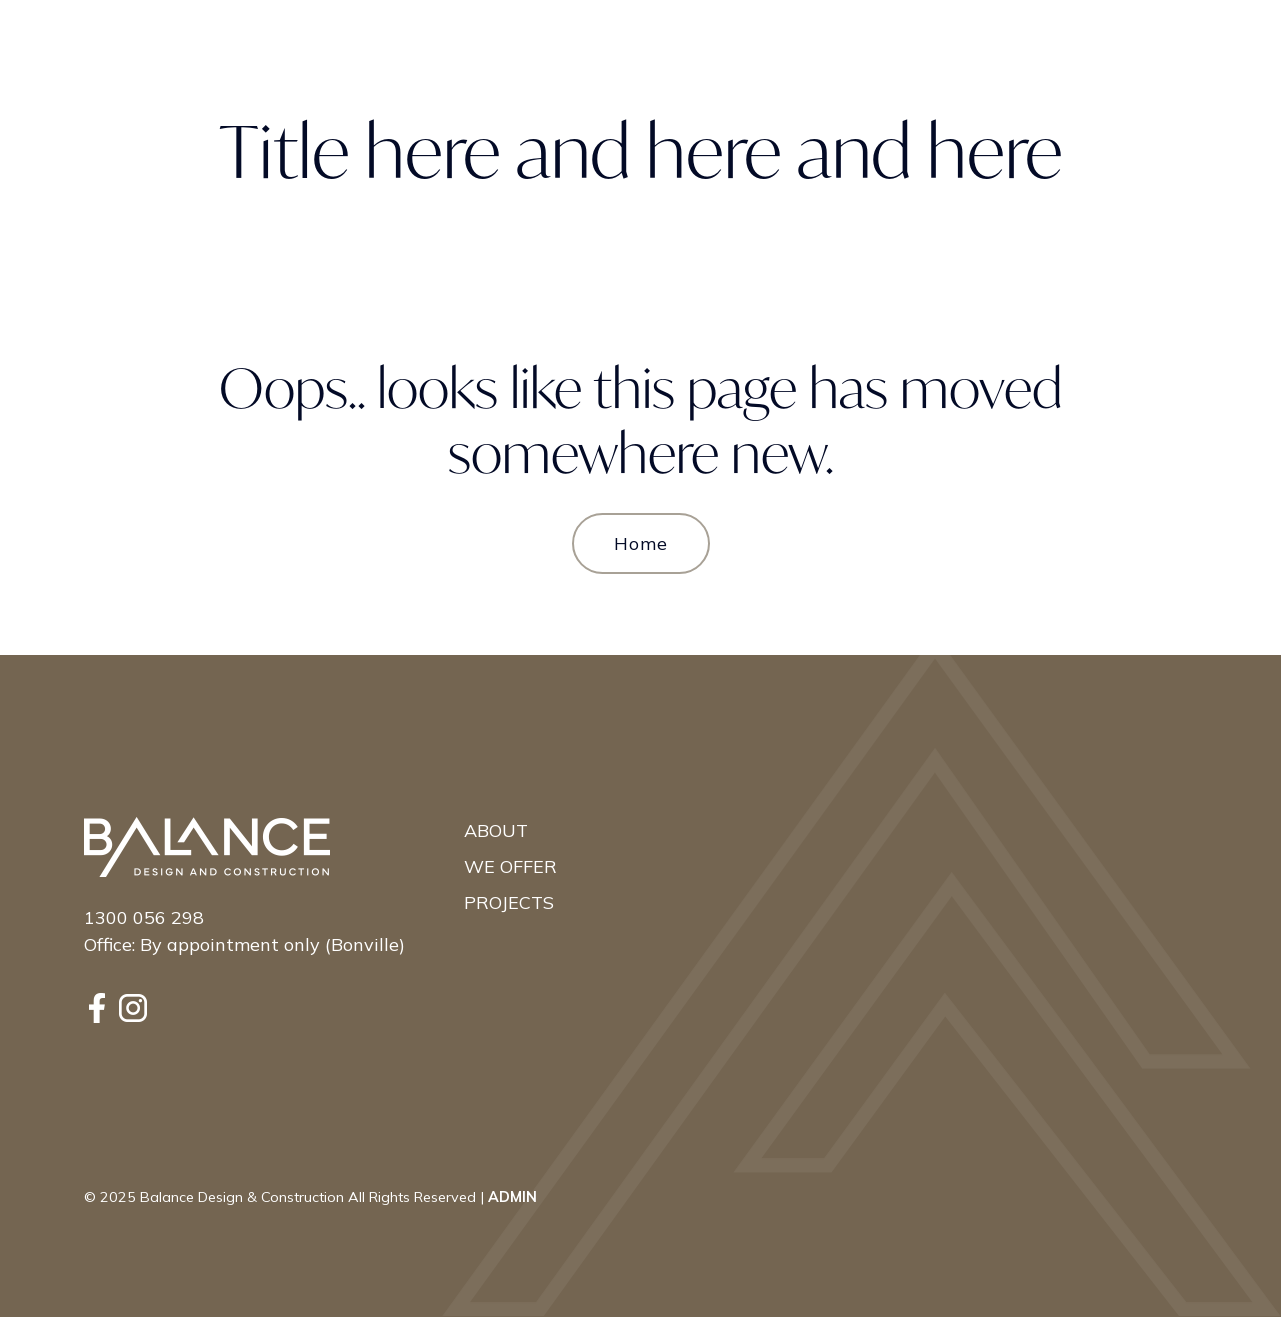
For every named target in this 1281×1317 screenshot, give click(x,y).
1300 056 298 (144, 917)
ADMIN (512, 1197)
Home (641, 543)
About (496, 830)
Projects (509, 902)
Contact (1113, 43)
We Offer (510, 866)
